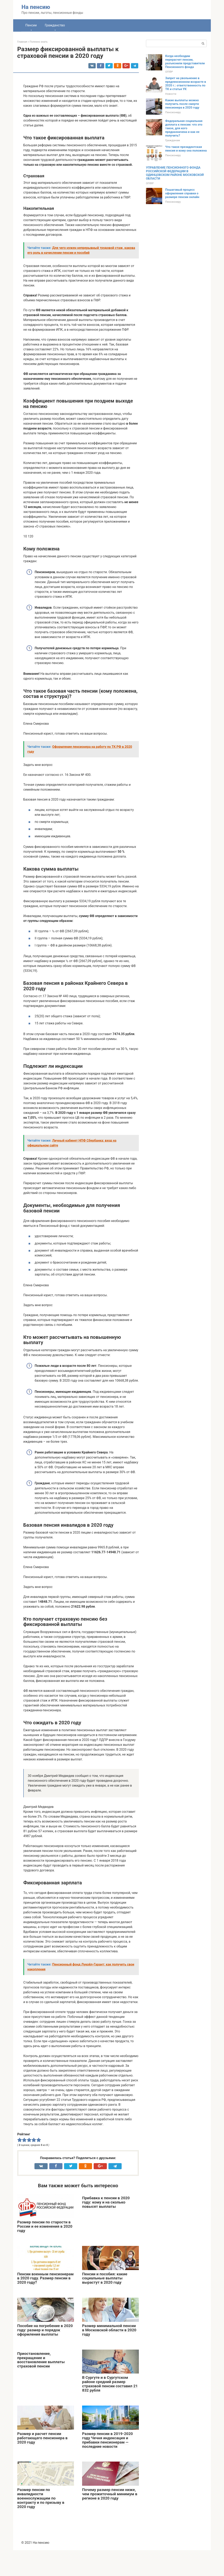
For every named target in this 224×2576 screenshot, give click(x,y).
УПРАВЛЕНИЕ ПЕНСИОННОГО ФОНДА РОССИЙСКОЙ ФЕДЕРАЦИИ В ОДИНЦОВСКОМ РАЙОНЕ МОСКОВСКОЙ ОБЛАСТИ (175, 173)
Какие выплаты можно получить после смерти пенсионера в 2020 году (182, 103)
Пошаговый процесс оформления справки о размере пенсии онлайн (182, 193)
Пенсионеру (173, 112)
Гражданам (172, 140)
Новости (170, 93)
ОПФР (169, 71)
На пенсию (35, 7)
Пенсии (31, 25)
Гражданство (55, 25)
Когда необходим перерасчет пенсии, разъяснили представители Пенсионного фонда (185, 61)
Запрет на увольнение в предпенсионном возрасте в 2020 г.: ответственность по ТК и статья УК (185, 83)
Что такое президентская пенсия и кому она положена (186, 148)
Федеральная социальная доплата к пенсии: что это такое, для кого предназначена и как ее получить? (184, 128)
